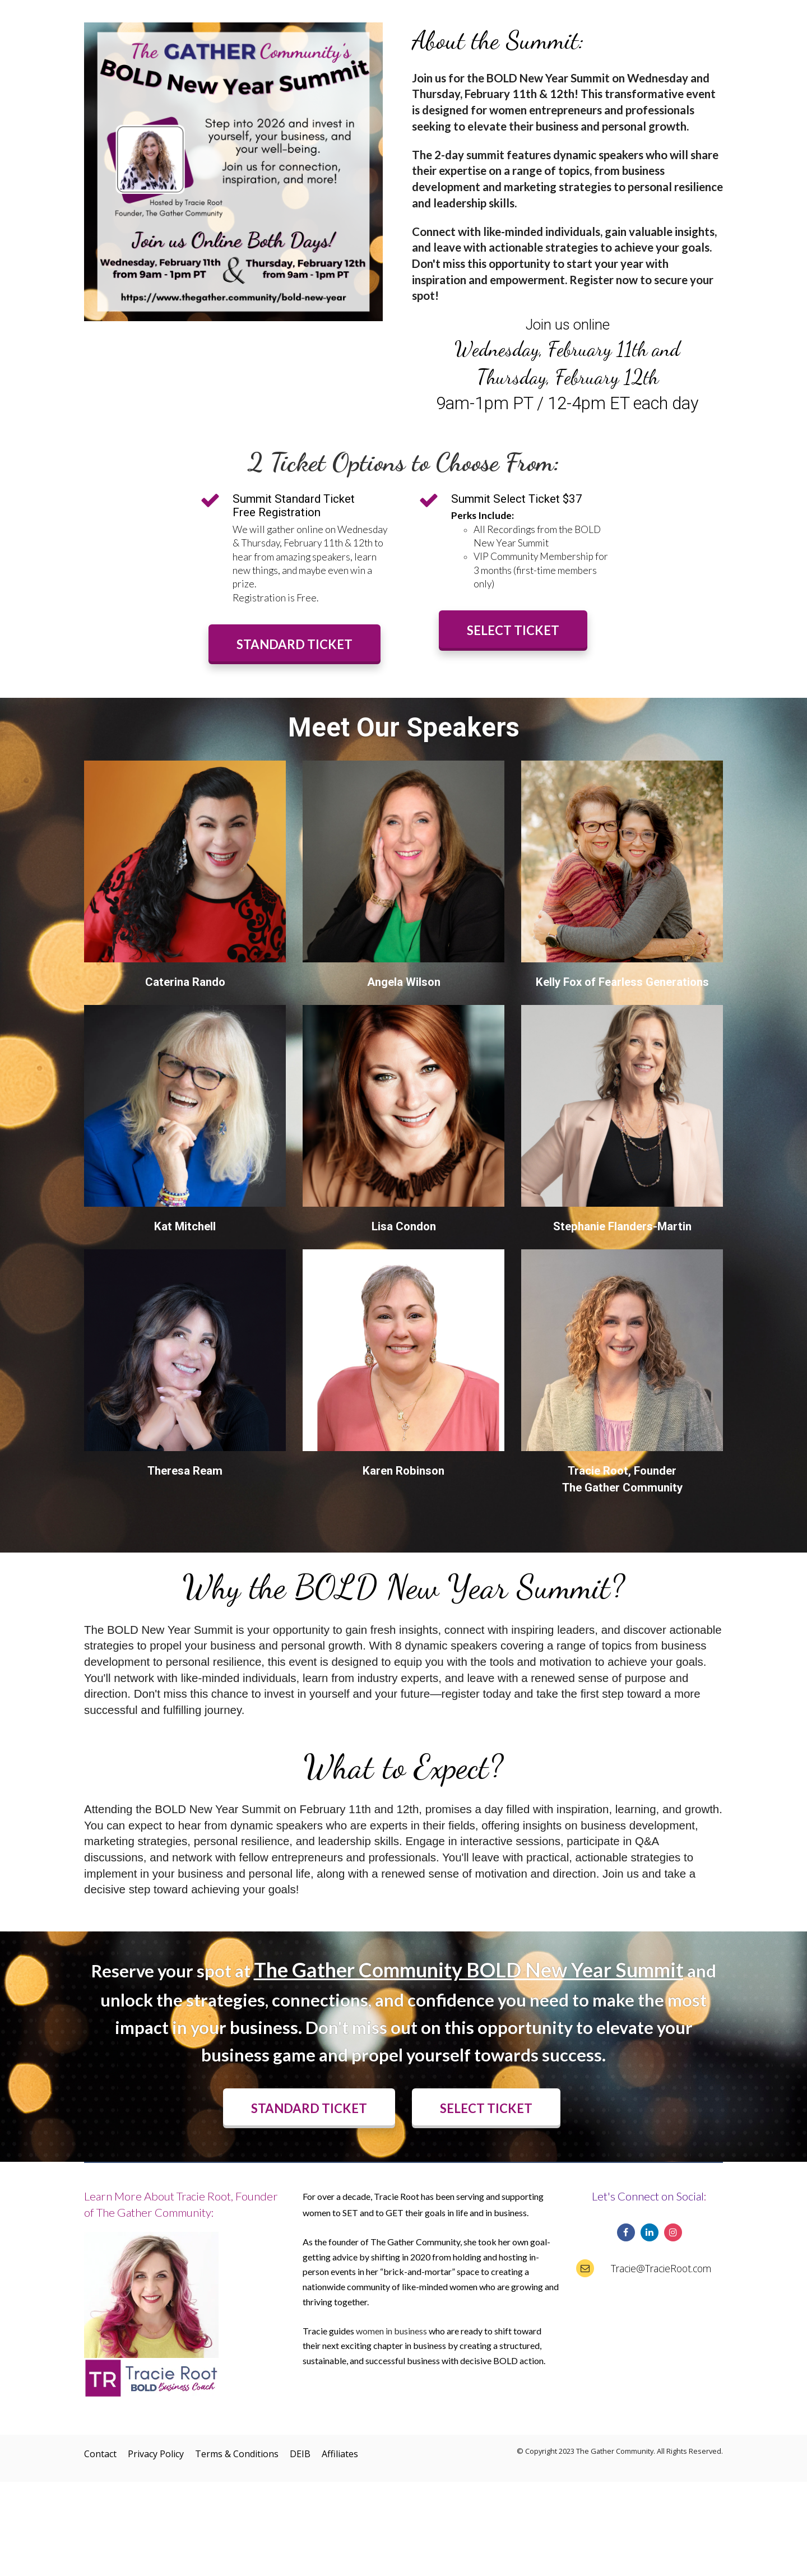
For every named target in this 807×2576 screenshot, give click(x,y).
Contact (100, 2454)
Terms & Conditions (237, 2454)
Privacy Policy (156, 2454)
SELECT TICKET (513, 630)
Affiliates (340, 2454)
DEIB (300, 2454)
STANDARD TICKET (294, 644)
